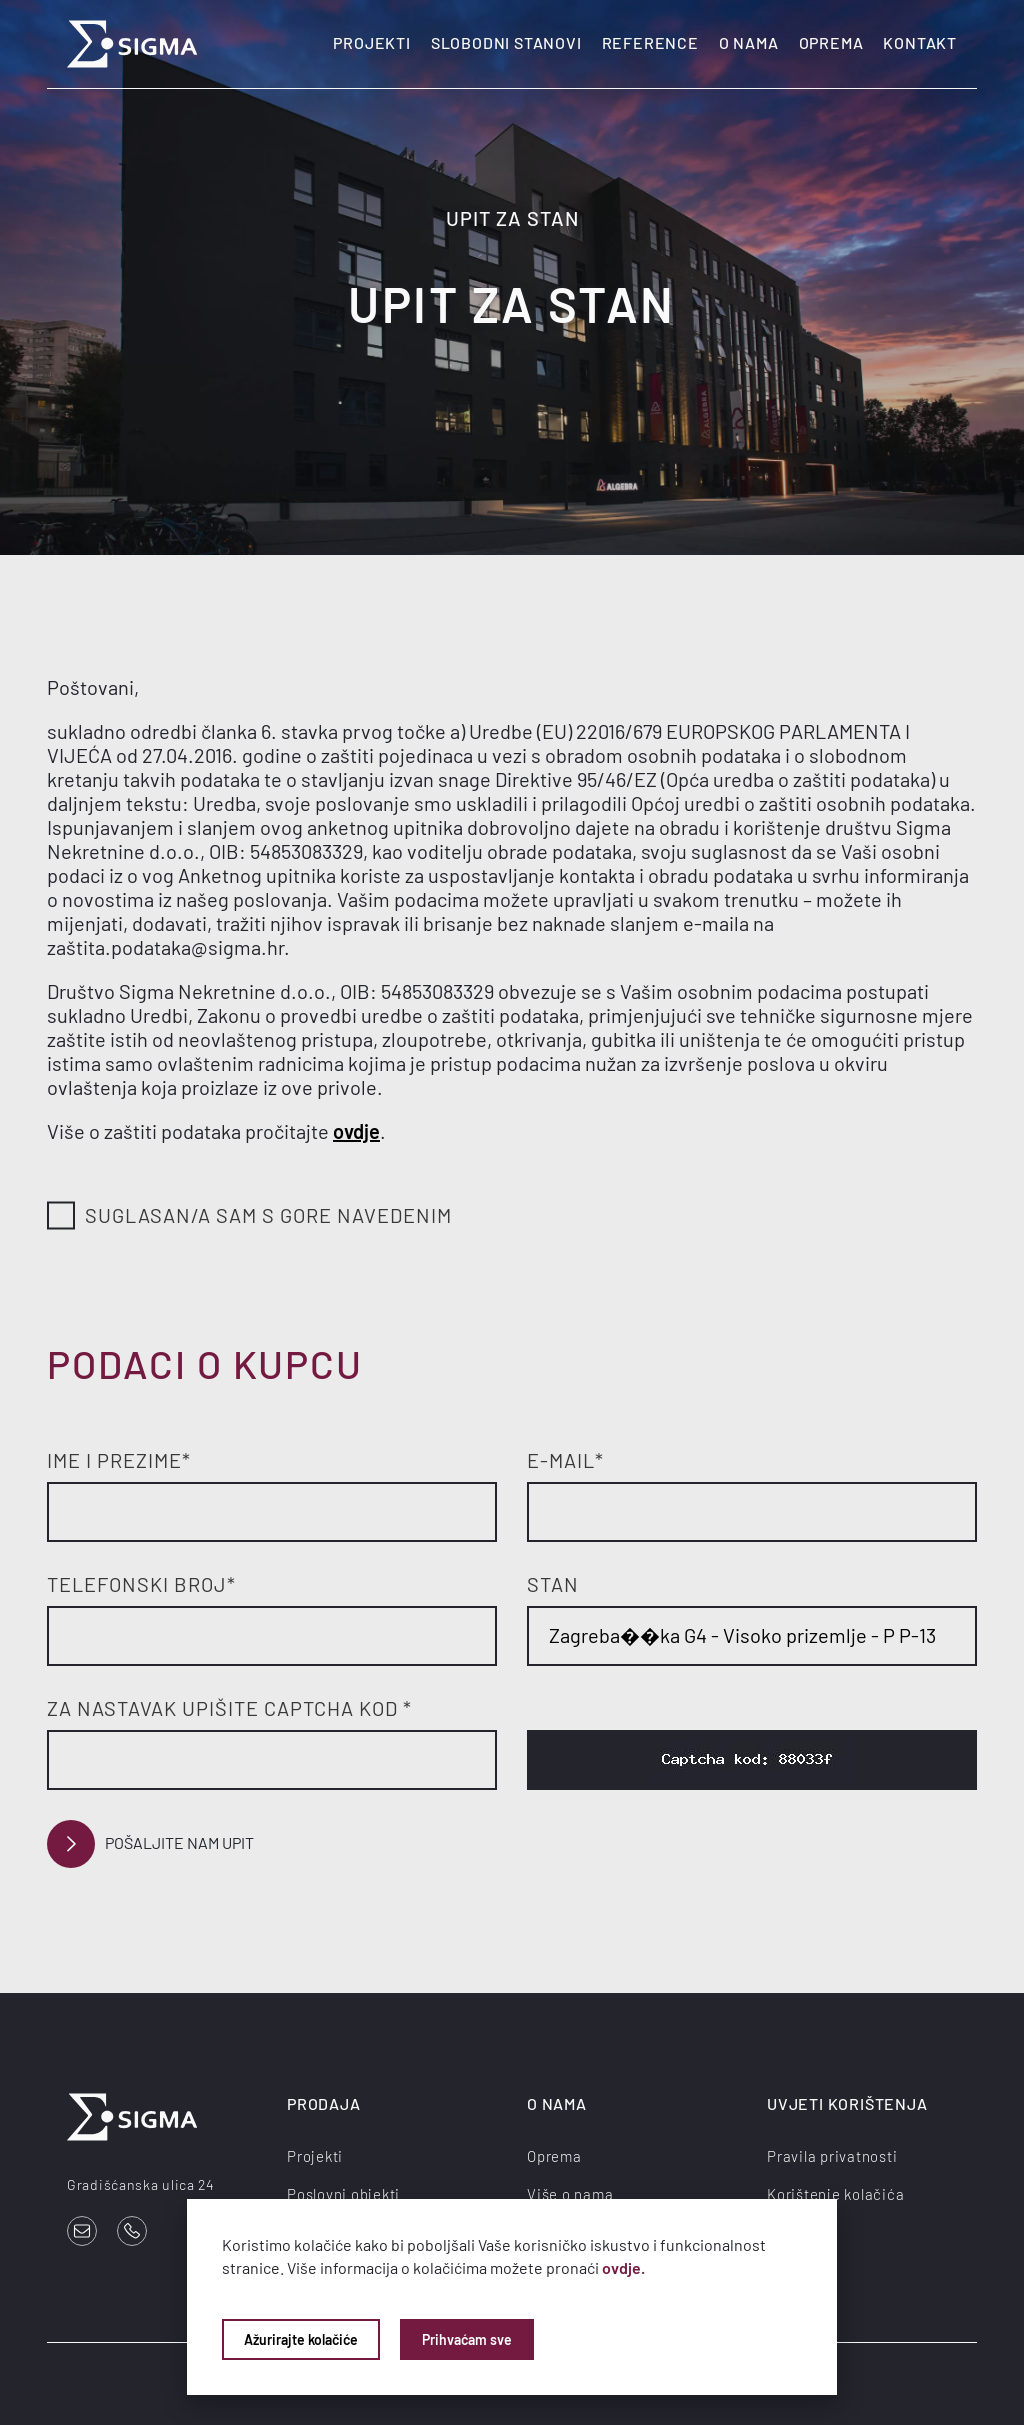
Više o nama (570, 2194)
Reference (650, 42)
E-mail (565, 1460)
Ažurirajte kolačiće (301, 2339)
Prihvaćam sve (467, 2339)
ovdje (356, 1131)
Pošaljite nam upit (150, 1844)
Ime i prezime (119, 1460)
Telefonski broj (141, 1584)
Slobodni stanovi (506, 42)
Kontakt (920, 42)
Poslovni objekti (343, 2194)
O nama (749, 42)
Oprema (831, 42)
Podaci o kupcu (205, 1364)
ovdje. (623, 2267)
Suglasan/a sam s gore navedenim (249, 1216)
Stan (553, 1584)
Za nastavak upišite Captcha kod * (229, 1708)
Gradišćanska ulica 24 (141, 2184)
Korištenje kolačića (835, 2194)
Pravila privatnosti (832, 2156)
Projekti (371, 42)
